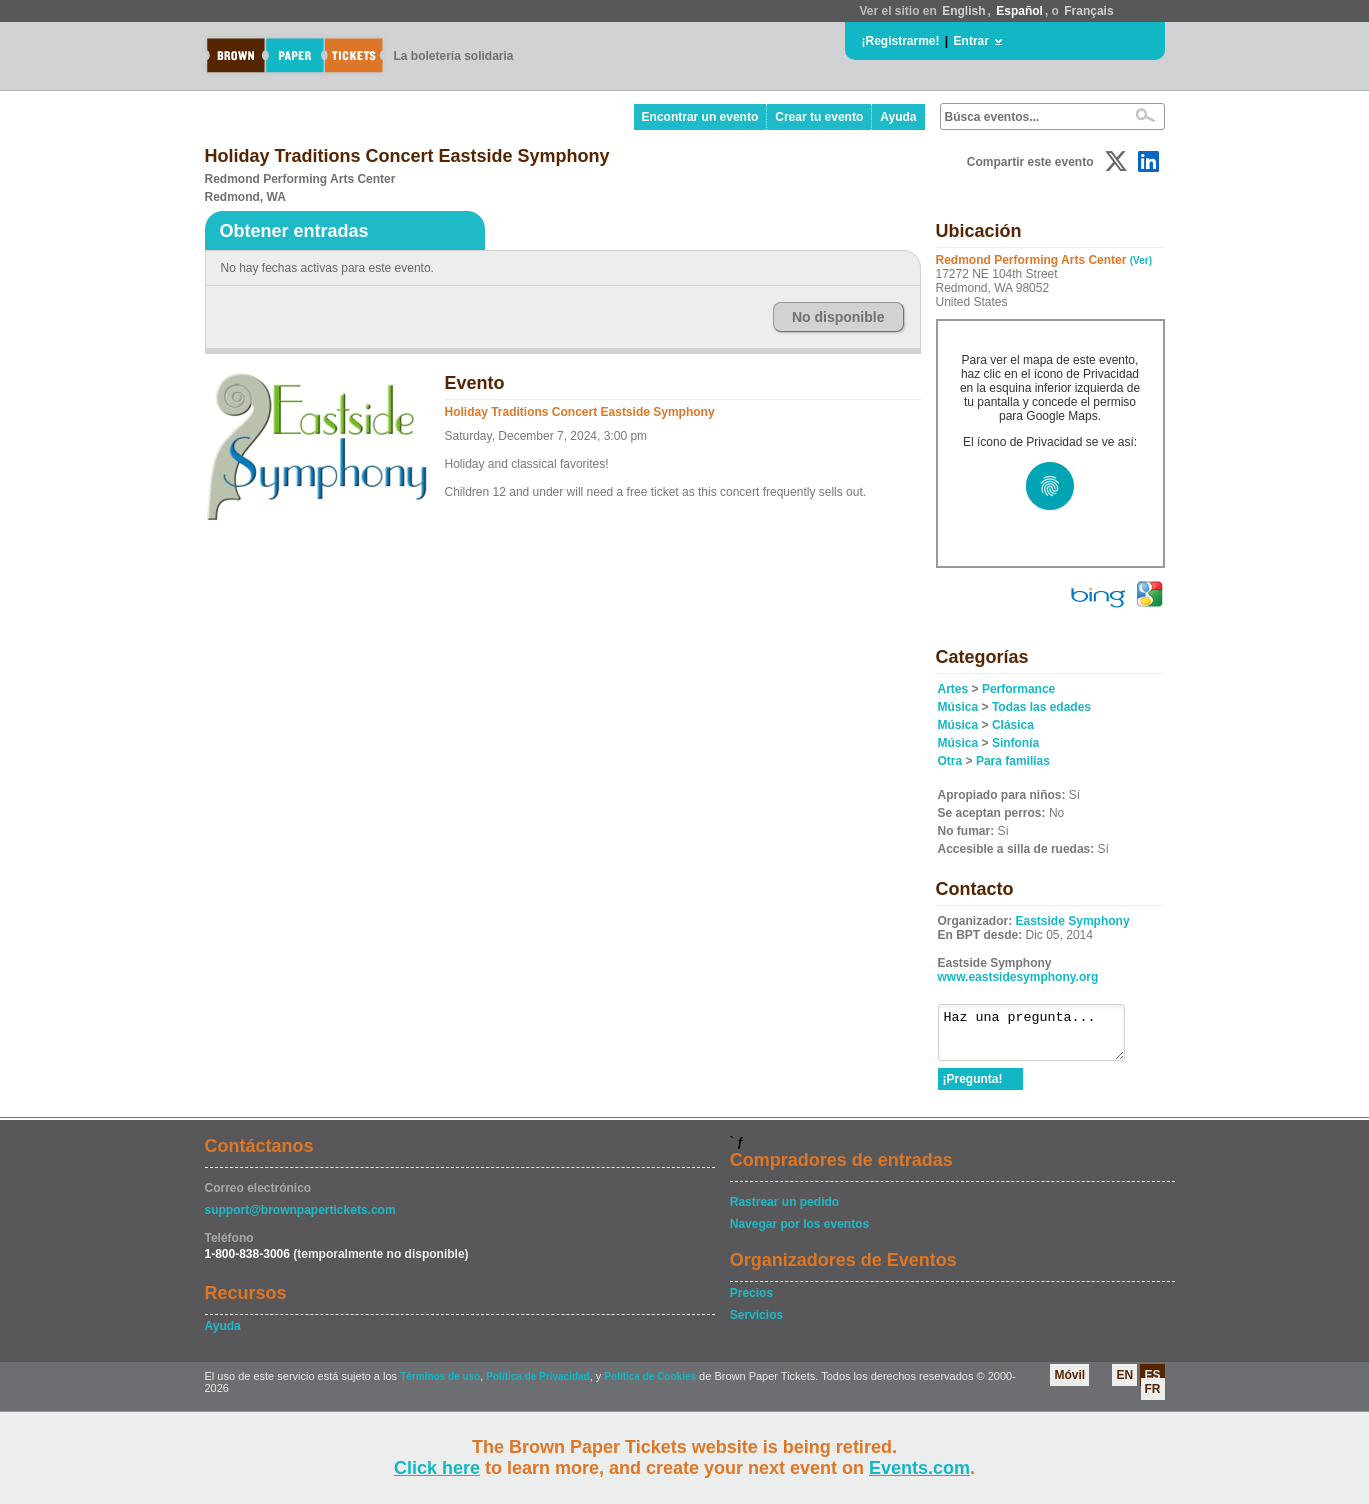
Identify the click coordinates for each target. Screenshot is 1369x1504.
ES (1152, 1384)
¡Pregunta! (973, 1088)
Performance (1018, 689)
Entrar (971, 41)
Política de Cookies (650, 1385)
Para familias (1013, 761)
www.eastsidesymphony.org (1018, 977)
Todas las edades (1041, 707)
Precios (751, 1302)
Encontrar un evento (700, 117)
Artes (953, 689)
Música (958, 707)
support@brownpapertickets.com (300, 1219)
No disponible (838, 317)
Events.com (919, 1468)
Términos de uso (440, 1385)
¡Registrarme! (901, 41)
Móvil (1069, 1384)
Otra (950, 761)
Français (1088, 11)
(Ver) (1141, 260)
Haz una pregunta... (1041, 1037)
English (963, 11)
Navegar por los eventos (799, 1233)
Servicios (756, 1324)
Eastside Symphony (1073, 921)
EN (1124, 1384)
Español (1019, 11)
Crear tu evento (819, 117)
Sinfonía (1015, 743)
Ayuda (898, 117)
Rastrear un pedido (784, 1211)
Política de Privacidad (537, 1385)
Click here (437, 1468)
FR (1153, 1398)
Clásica (1013, 725)
